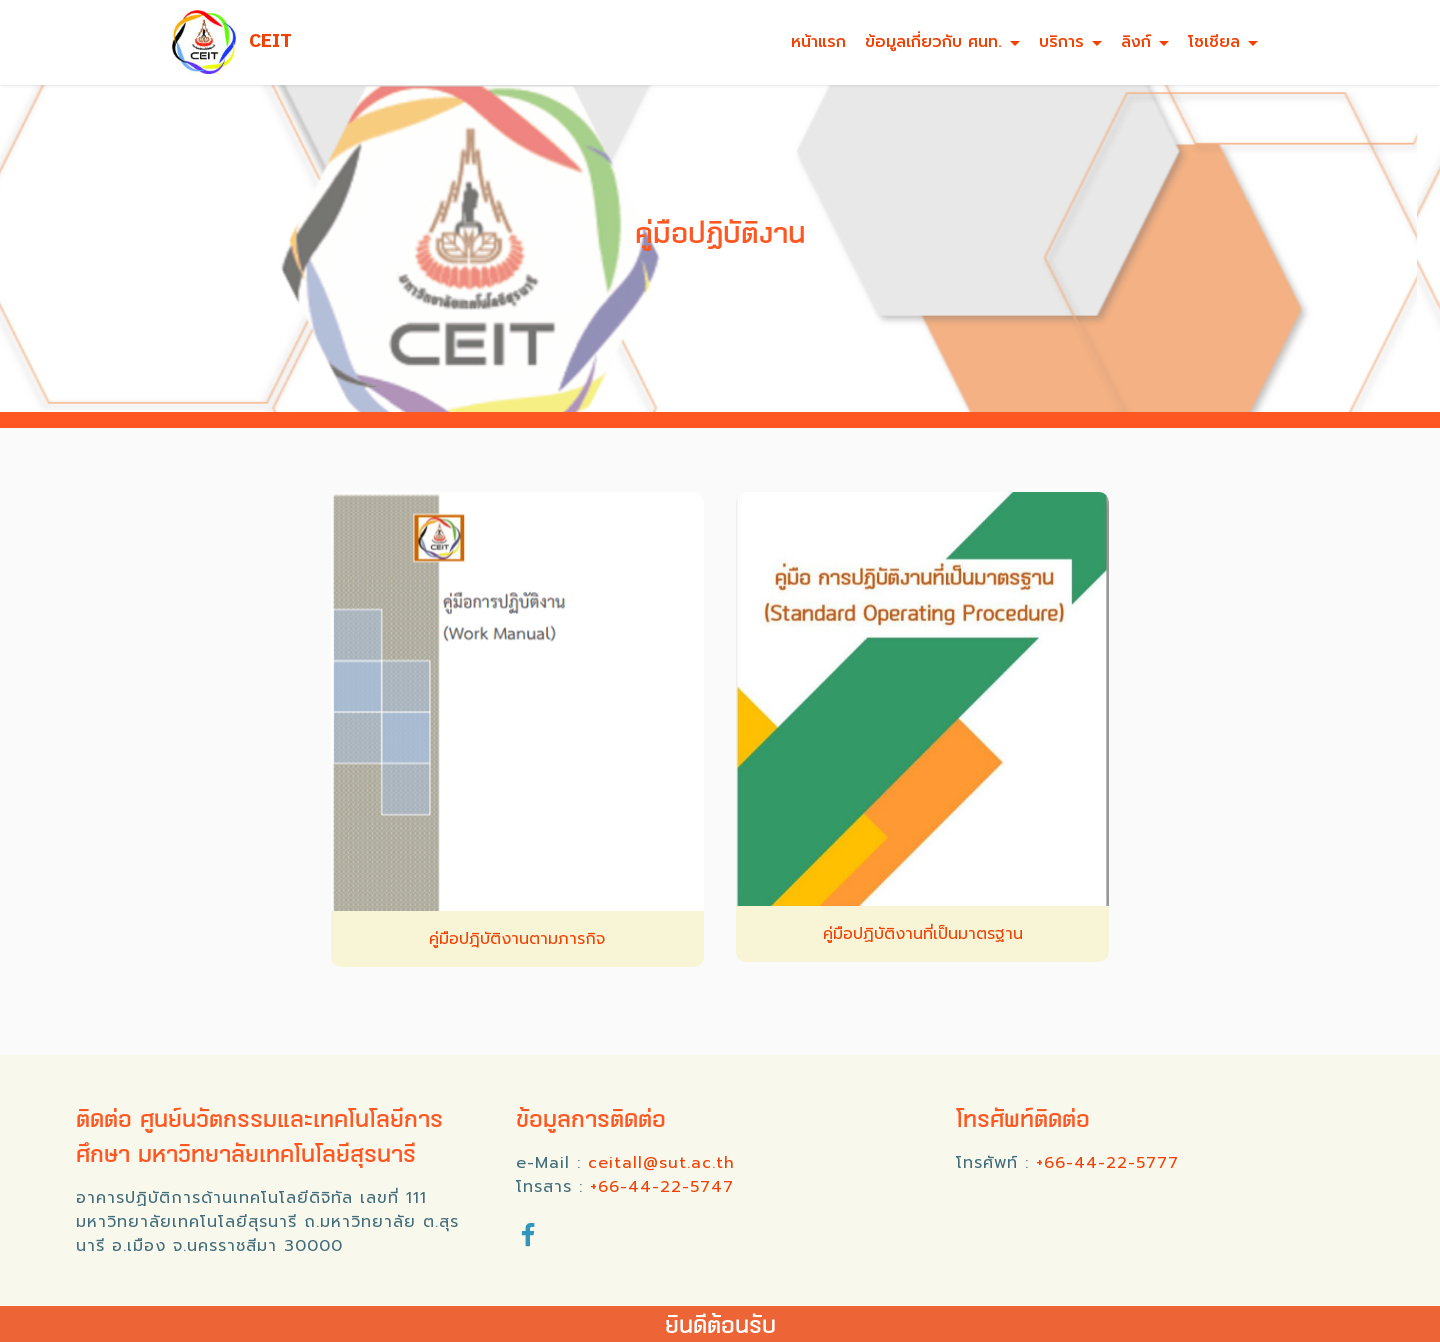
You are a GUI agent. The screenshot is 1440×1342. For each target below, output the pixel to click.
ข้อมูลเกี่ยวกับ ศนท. (933, 42)
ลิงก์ (1136, 42)
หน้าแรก (818, 42)
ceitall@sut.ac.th (661, 1163)
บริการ (1061, 42)
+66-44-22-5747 (662, 1187)
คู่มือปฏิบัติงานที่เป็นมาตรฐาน (923, 934)
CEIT (270, 41)
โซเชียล (1214, 42)
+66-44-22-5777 (1107, 1163)
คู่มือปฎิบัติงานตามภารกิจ (517, 939)
